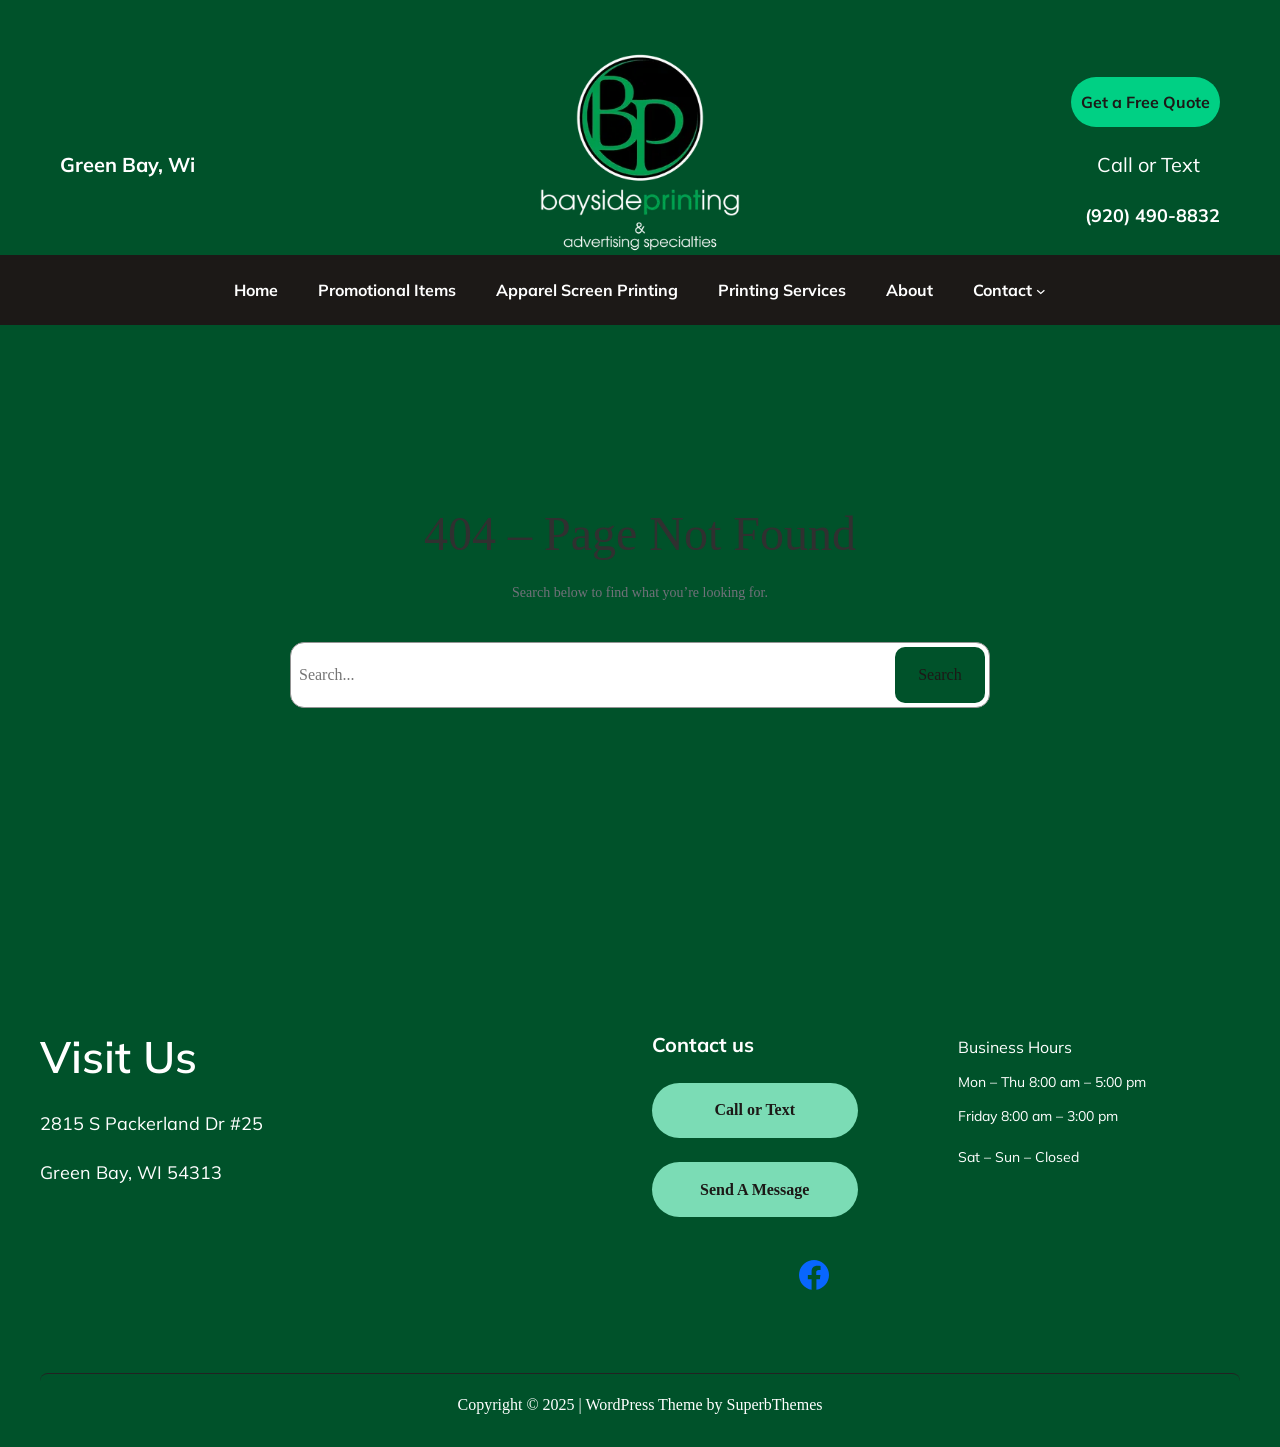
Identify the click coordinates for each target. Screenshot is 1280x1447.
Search (940, 674)
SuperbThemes (775, 1404)
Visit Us (118, 1056)
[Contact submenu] (1041, 290)
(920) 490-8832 (1152, 215)
